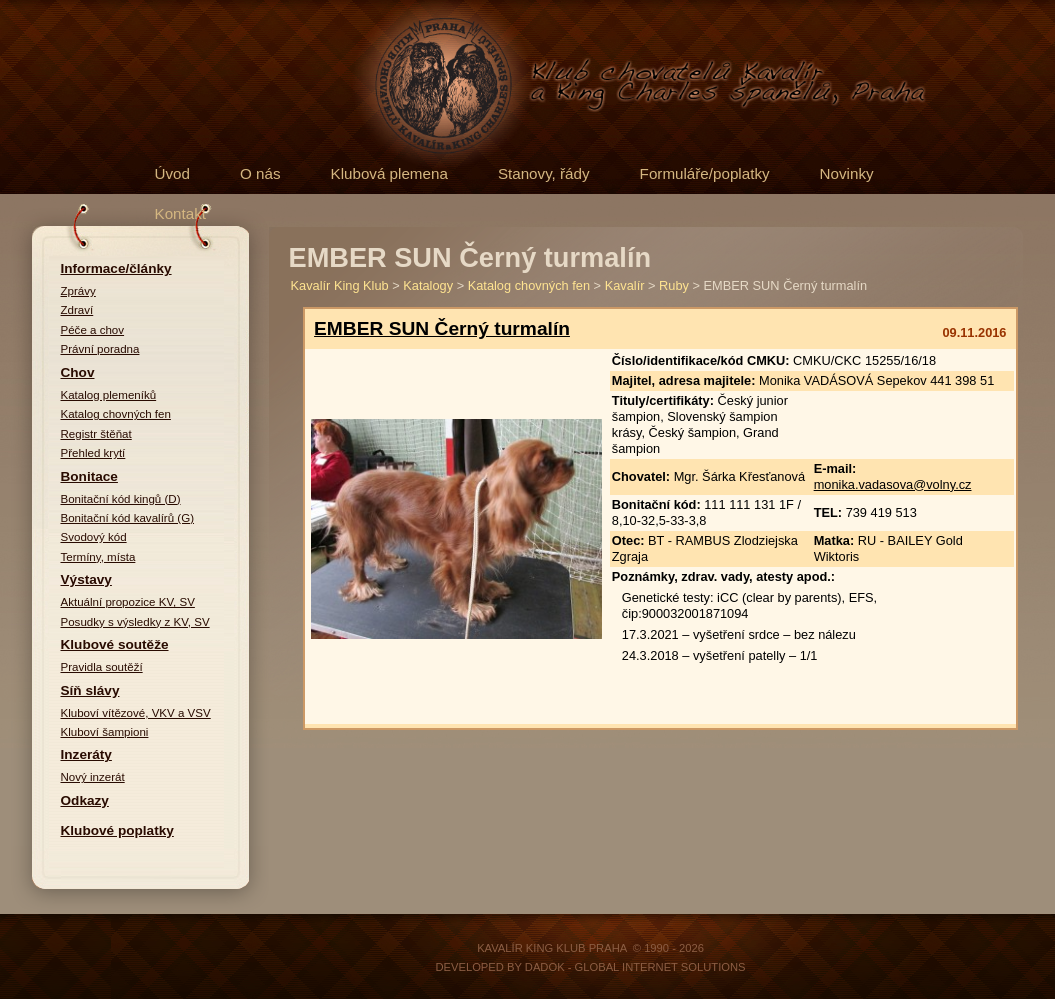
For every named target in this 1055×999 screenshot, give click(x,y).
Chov (78, 372)
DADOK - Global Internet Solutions (635, 967)
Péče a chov (93, 330)
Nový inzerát (93, 777)
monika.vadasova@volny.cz (893, 484)
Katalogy (428, 285)
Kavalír (625, 285)
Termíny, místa (98, 557)
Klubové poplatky (117, 830)
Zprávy (78, 291)
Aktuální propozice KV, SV (128, 602)
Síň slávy (90, 690)
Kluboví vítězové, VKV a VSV (136, 713)
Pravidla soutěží (102, 667)
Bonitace (89, 476)
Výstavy (86, 579)
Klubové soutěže (115, 644)
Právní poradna (100, 349)
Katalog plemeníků (109, 395)
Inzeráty (86, 754)
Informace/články (116, 268)
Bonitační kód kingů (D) (121, 499)
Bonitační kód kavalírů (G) (128, 518)
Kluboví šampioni (105, 732)
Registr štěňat (96, 434)
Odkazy (85, 800)
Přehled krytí (93, 453)
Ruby (674, 285)
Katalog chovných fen (116, 414)
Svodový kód (94, 537)
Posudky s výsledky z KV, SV (135, 622)
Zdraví (77, 310)
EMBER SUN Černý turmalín (442, 328)
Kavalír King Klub (340, 285)
